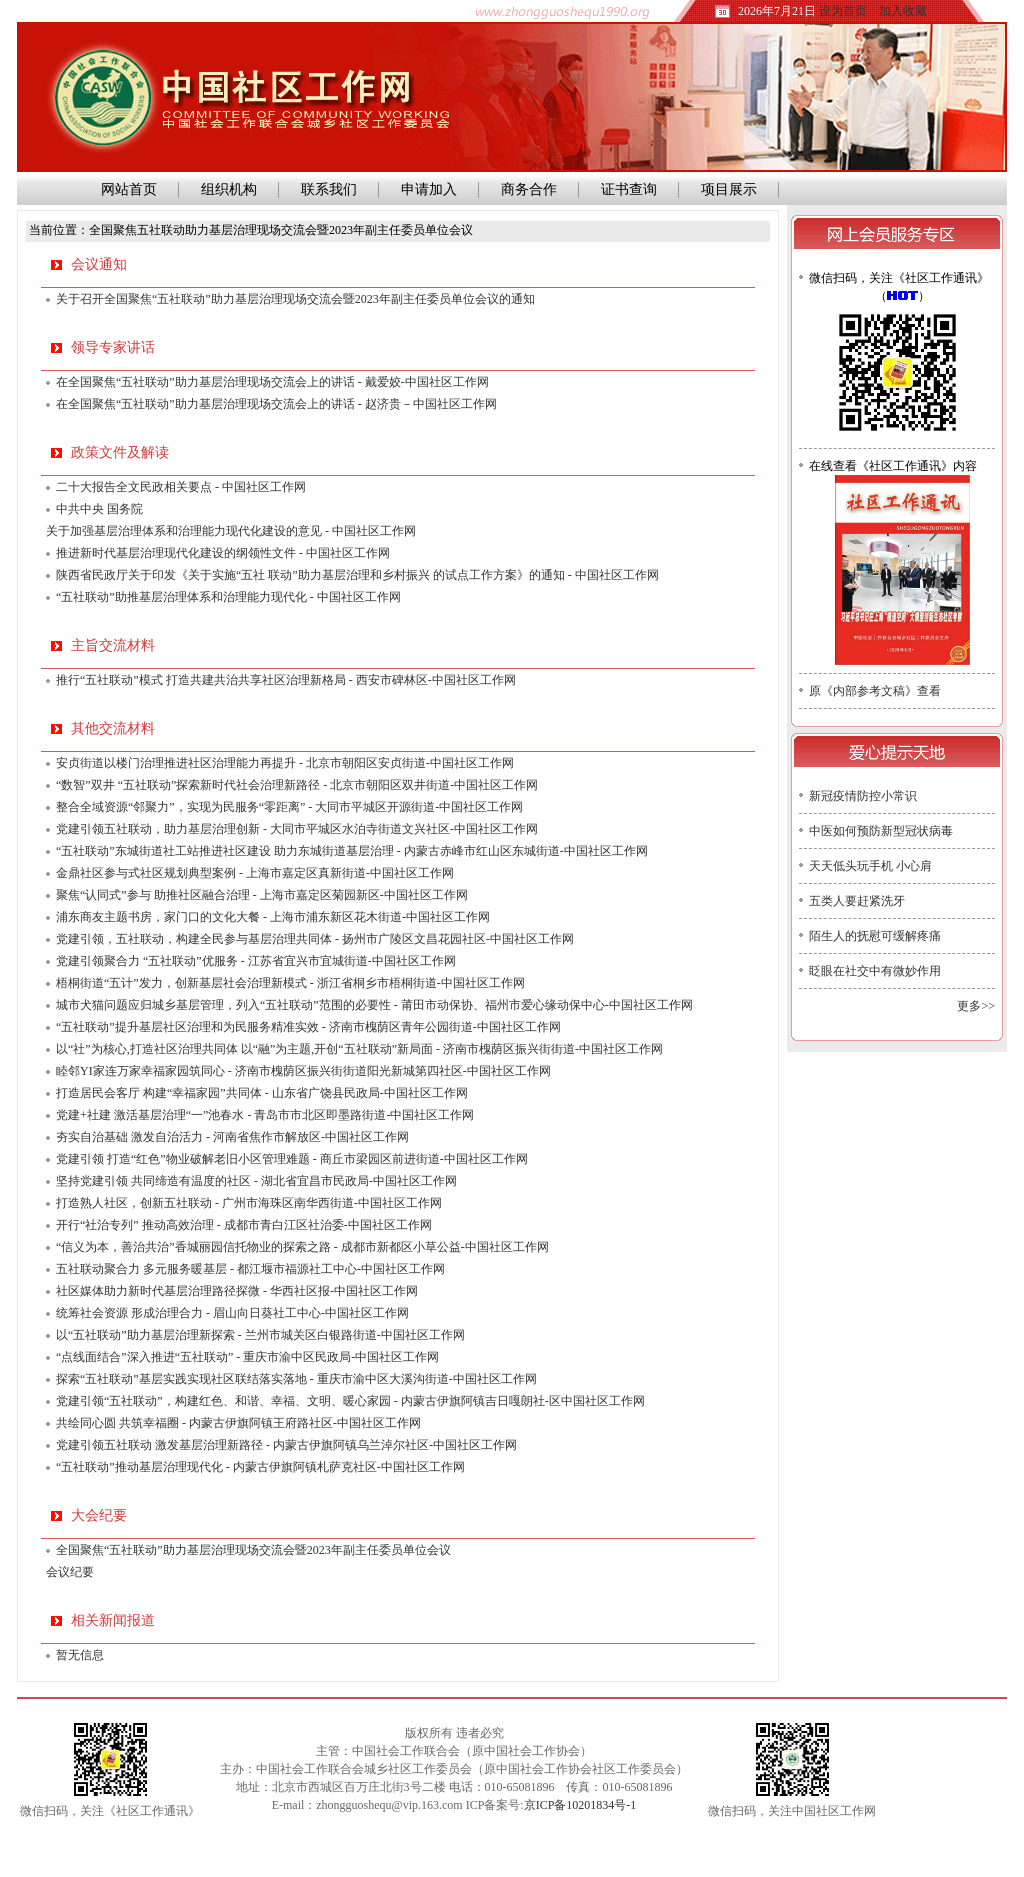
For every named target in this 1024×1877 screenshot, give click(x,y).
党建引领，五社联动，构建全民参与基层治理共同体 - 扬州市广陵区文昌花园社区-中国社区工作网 (315, 939)
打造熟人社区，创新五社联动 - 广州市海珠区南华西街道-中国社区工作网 (249, 1203)
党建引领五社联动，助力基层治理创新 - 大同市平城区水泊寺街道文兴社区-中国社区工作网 (297, 829)
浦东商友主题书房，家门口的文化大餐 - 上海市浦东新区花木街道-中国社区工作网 (273, 917)
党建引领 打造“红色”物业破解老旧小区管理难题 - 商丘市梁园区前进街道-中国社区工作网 (292, 1159)
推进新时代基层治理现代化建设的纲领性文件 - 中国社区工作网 (223, 553)
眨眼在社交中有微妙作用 (875, 971)
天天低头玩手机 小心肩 (870, 866)
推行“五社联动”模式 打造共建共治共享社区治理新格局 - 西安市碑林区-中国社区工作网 (286, 680)
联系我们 (329, 189)
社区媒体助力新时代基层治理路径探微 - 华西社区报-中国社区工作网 (237, 1291)
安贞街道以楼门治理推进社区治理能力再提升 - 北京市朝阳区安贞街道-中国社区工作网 (285, 763)
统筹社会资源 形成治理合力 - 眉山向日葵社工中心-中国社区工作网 (232, 1313)
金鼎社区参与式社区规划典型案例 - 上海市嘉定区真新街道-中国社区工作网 (255, 873)
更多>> (976, 1006)
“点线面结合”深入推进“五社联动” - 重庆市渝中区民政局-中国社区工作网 (247, 1357)
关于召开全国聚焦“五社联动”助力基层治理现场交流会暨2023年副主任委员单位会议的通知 (295, 299)
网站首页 (125, 189)
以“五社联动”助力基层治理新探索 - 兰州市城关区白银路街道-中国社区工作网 (260, 1335)
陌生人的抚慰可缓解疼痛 (875, 936)
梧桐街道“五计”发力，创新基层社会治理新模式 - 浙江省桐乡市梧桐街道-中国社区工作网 (290, 983)
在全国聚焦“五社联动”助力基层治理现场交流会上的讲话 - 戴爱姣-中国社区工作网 (272, 382)
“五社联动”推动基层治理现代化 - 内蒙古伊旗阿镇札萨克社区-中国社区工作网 (260, 1467)
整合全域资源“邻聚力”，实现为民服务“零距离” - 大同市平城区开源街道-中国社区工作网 (289, 807)
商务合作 (529, 189)
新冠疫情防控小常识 (863, 796)
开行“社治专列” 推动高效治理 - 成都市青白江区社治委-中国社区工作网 (244, 1225)
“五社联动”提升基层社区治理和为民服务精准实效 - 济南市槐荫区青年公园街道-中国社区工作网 (308, 1027)
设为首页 (843, 11)
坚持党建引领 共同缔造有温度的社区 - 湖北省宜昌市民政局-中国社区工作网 (256, 1181)
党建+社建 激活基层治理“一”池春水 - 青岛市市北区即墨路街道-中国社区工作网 (265, 1115)
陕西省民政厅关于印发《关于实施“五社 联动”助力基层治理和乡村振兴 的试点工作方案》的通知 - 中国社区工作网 (357, 575)
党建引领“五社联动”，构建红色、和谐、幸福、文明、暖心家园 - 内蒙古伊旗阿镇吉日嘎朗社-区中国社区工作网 (350, 1401)
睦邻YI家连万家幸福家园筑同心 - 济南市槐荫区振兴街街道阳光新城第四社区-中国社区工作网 (303, 1071)
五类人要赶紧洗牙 (857, 901)
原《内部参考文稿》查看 (875, 691)
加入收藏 (903, 11)
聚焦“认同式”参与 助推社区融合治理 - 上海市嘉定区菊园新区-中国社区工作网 (262, 895)
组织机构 (229, 189)
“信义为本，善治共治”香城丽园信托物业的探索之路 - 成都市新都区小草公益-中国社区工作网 (302, 1247)
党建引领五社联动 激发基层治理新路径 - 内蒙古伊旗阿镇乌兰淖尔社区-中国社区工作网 (286, 1445)
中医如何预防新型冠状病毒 (881, 831)
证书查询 (629, 189)
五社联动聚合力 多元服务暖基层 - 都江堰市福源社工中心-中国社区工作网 (250, 1269)
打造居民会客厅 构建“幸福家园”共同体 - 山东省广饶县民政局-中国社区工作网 (262, 1093)
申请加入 (429, 189)
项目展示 (729, 189)
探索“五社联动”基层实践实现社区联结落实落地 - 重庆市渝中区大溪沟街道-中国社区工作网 (296, 1379)
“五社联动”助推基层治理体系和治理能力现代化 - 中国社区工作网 (228, 597)
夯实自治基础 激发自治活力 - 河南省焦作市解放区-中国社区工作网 (232, 1137)
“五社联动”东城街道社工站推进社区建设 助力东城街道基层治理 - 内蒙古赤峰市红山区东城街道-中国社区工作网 (352, 851)
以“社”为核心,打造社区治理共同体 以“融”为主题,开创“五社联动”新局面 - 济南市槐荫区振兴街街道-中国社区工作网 (359, 1049)
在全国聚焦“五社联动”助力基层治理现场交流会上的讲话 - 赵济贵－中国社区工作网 (276, 404)
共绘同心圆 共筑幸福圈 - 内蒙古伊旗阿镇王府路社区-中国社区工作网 (238, 1423)
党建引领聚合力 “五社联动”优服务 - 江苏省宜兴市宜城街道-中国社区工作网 (256, 961)
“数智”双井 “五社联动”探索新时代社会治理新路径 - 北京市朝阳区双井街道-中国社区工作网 (297, 785)
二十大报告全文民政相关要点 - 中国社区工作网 (181, 487)
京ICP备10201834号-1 (580, 1805)
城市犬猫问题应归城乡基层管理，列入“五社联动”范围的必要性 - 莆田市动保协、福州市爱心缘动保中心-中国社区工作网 (374, 1005)
